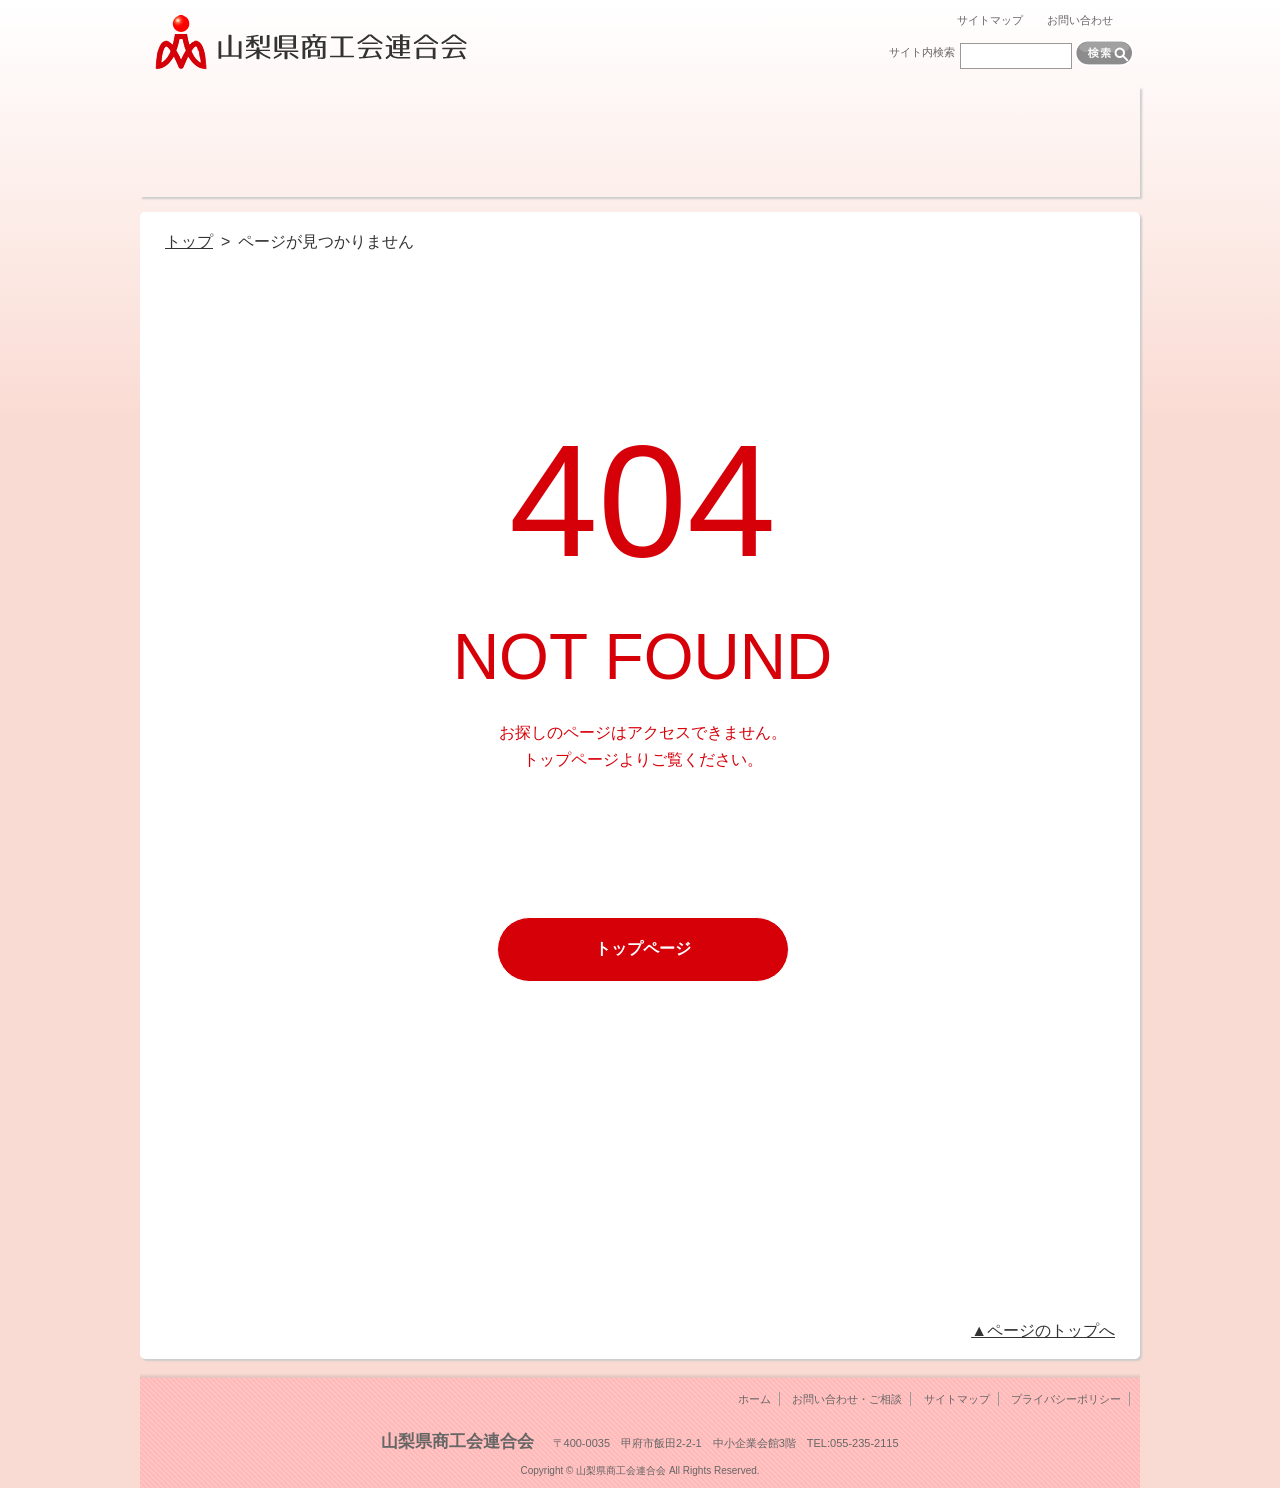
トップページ (643, 948)
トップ (189, 241)
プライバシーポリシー (1066, 1399)
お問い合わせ (1080, 20)
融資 (452, 142)
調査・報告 (702, 142)
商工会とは (202, 142)
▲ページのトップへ (1043, 1330)
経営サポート (327, 142)
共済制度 (577, 142)
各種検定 (952, 142)
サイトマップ (990, 20)
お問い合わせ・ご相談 (847, 1399)
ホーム (754, 1399)
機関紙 (827, 142)
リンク (1077, 142)
